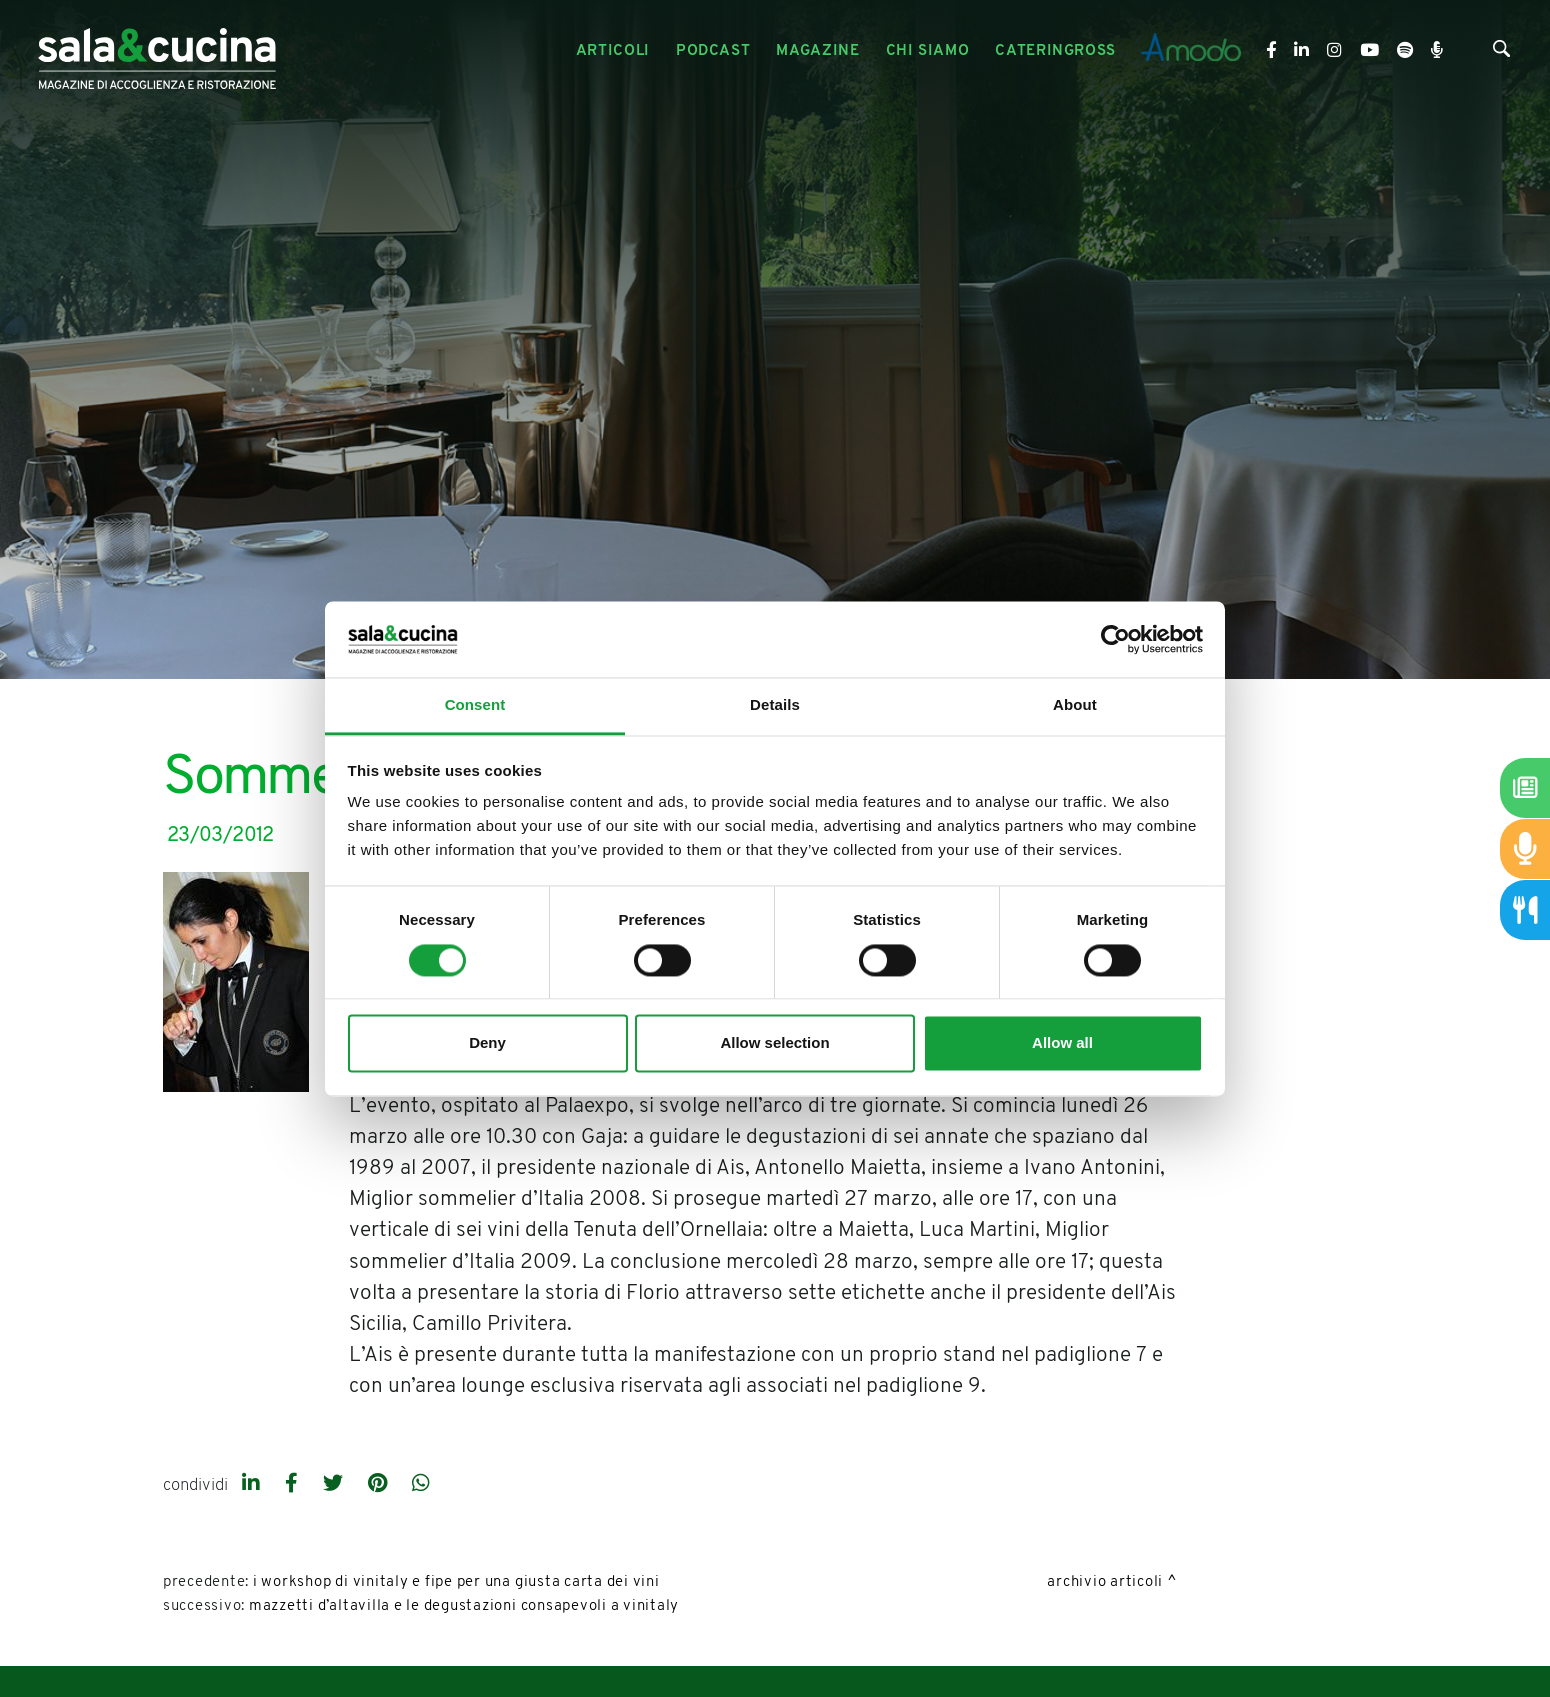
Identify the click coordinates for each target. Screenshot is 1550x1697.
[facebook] (294, 1485)
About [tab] (1075, 705)
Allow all (1062, 1043)
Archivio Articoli (1105, 1582)
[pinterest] (380, 1485)
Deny (487, 1043)
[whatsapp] (421, 1485)
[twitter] (335, 1485)
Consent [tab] (475, 705)
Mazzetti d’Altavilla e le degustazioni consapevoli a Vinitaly (464, 1606)
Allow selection (774, 1043)
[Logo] (157, 51)
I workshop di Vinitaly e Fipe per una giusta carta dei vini (456, 1582)
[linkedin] (253, 1485)
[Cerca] (1501, 53)
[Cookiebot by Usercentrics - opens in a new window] (1115, 639)
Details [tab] (775, 705)
